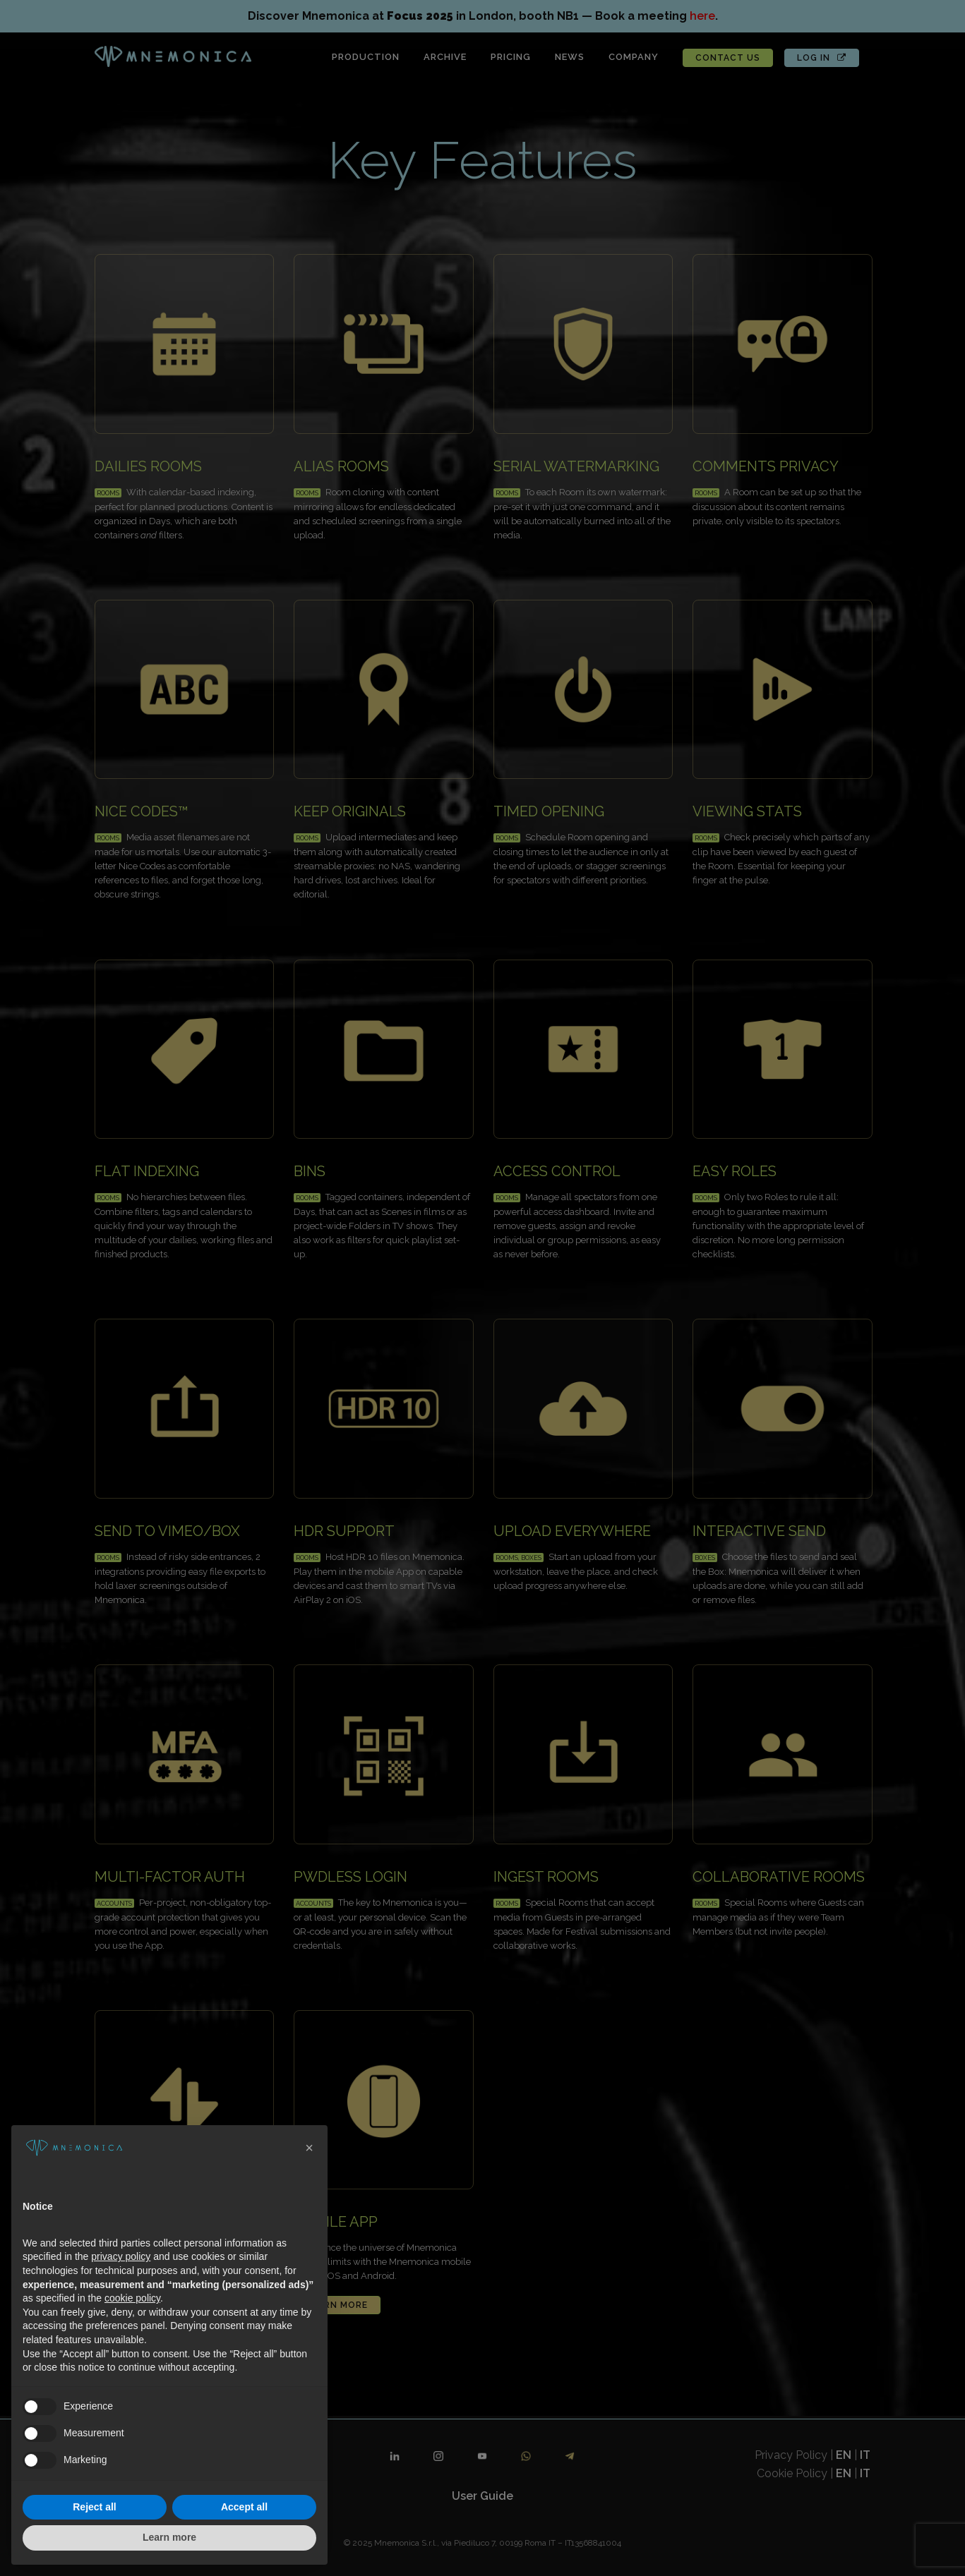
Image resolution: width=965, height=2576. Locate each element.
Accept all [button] (244, 2506)
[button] (309, 2147)
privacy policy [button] (120, 2256)
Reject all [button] (94, 2506)
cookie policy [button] (132, 2298)
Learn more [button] (169, 2537)
